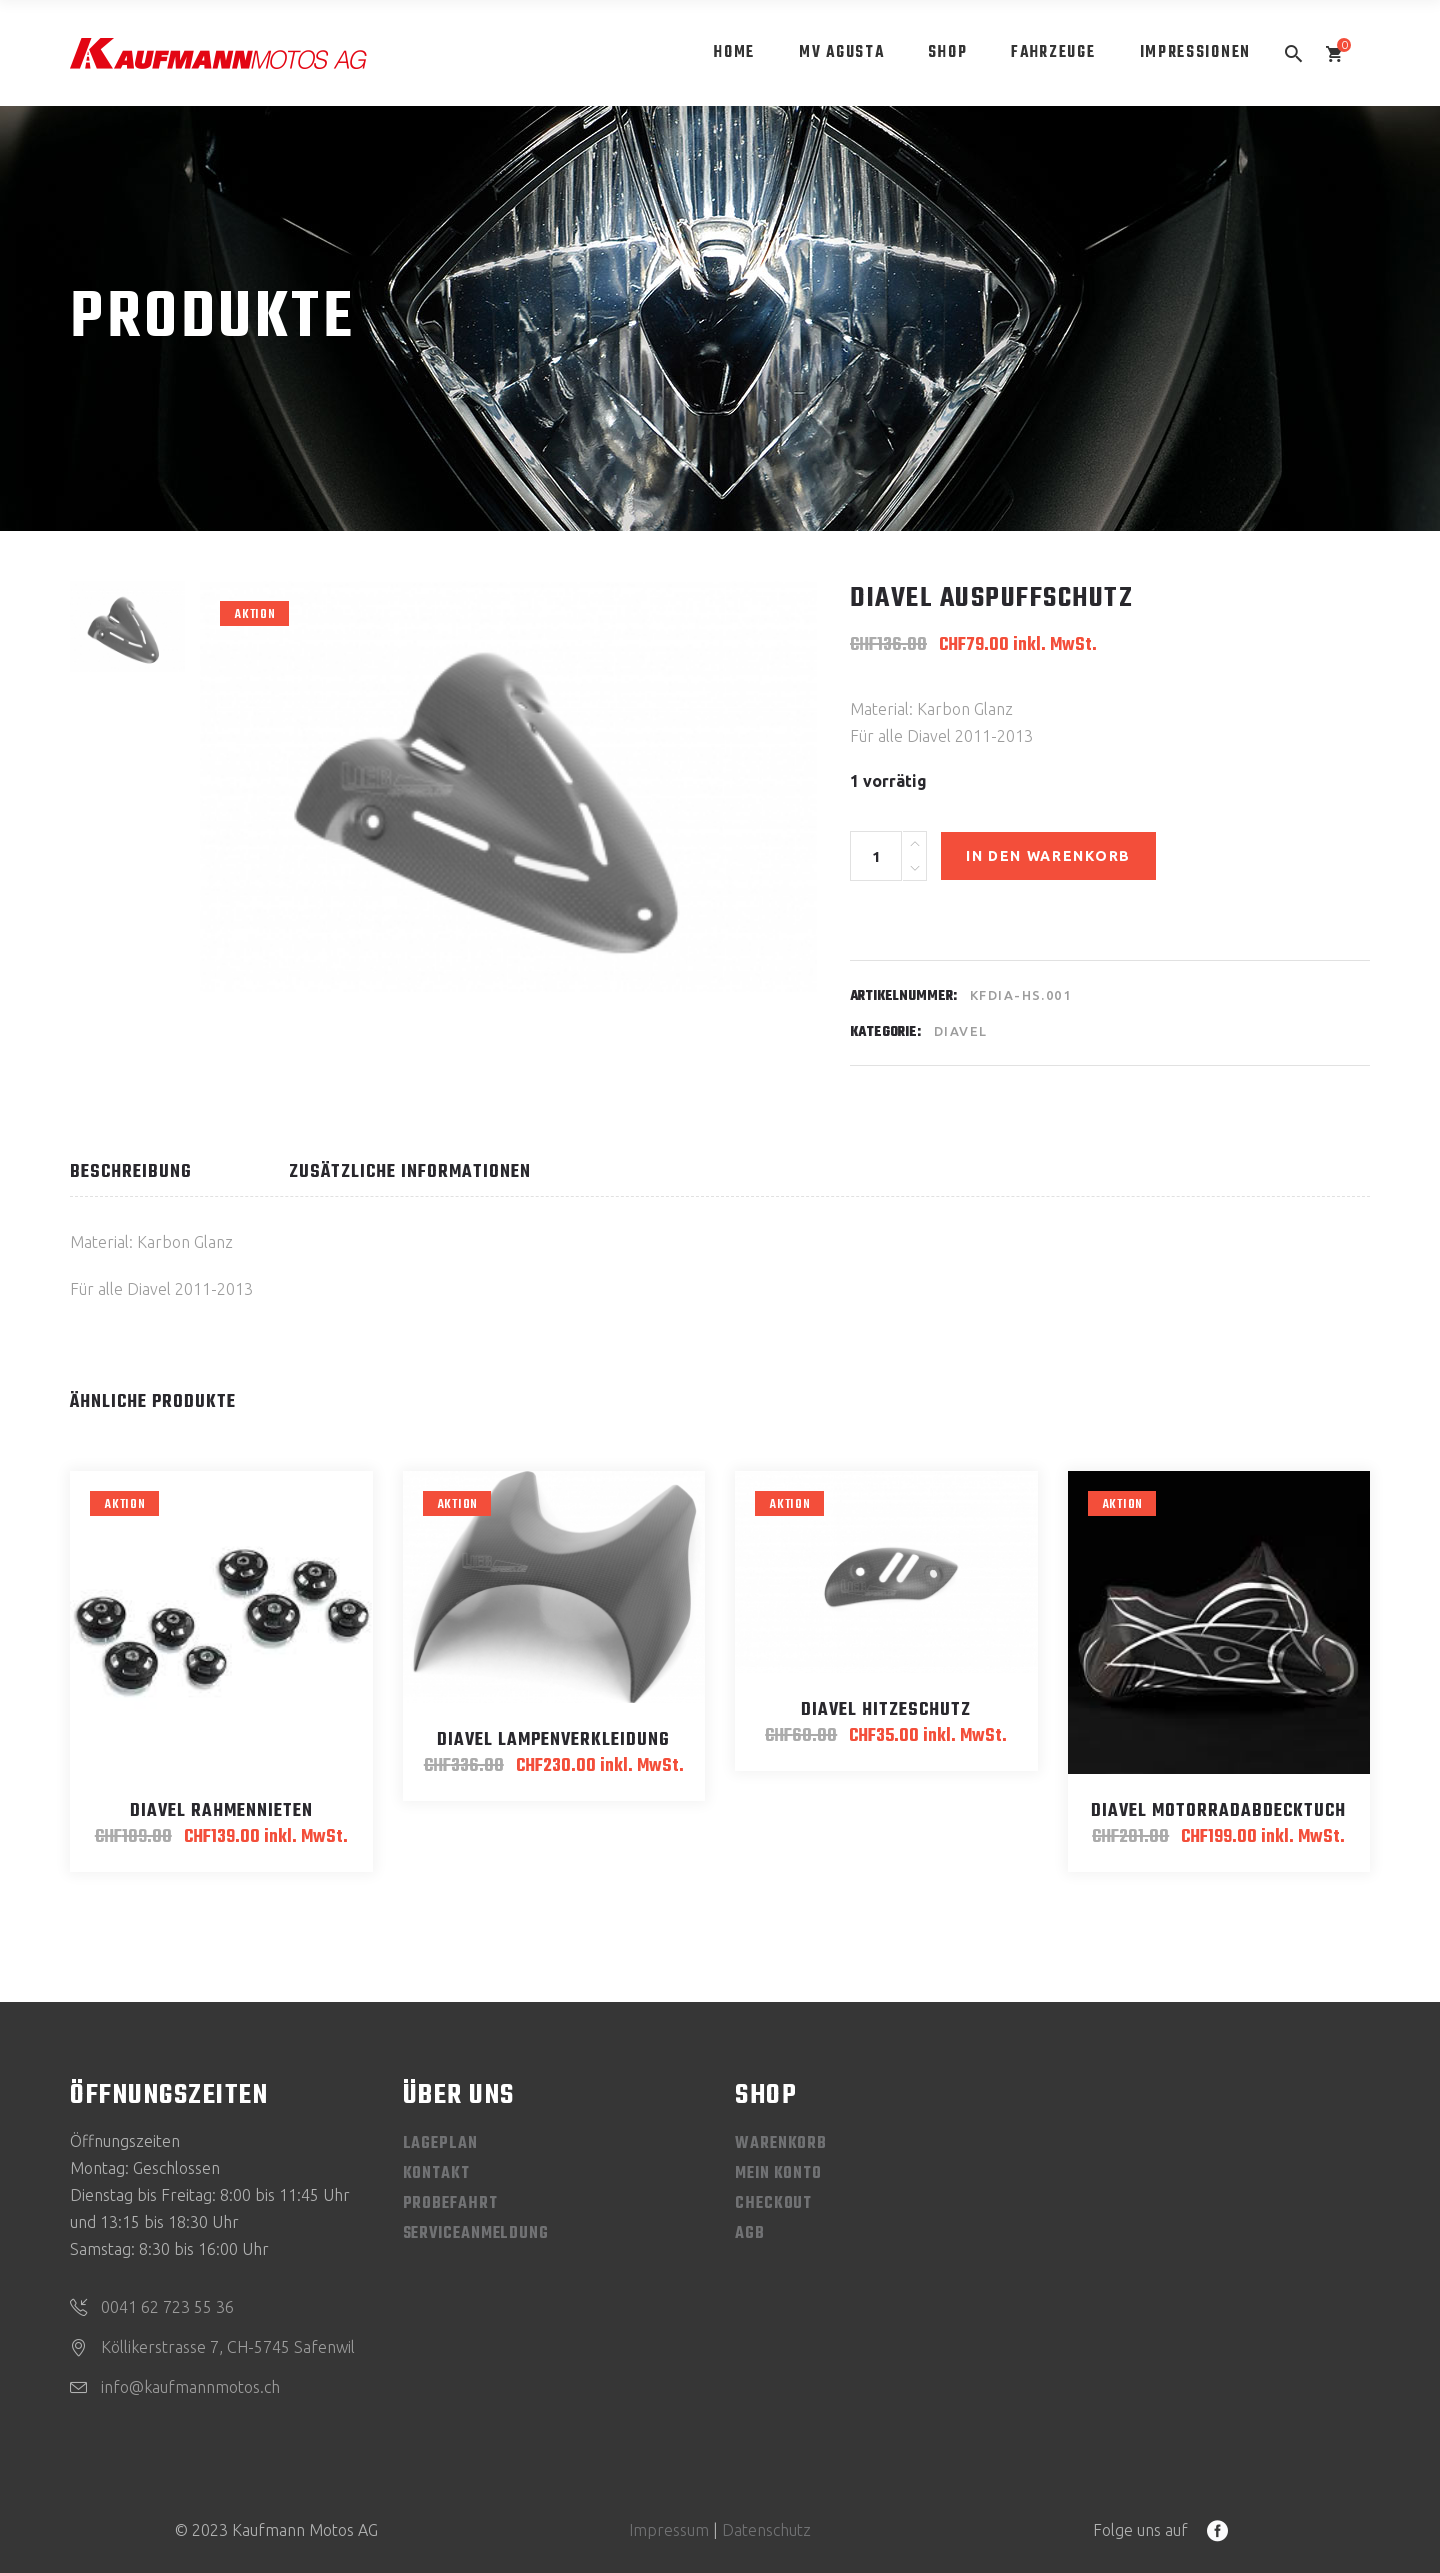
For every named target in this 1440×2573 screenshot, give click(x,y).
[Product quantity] (876, 856)
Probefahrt (450, 2204)
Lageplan (440, 2144)
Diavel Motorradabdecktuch (1218, 1811)
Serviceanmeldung (476, 2234)
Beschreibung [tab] (131, 1172)
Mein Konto (778, 2174)
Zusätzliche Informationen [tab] (410, 1172)
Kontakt (436, 2174)
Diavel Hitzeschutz (886, 1710)
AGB (750, 2234)
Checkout (773, 2204)
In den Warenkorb (1048, 856)
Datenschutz (766, 2530)
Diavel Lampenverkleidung (553, 1740)
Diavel (961, 1031)
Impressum (669, 2530)
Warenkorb (781, 2144)
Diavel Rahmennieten (221, 1811)
